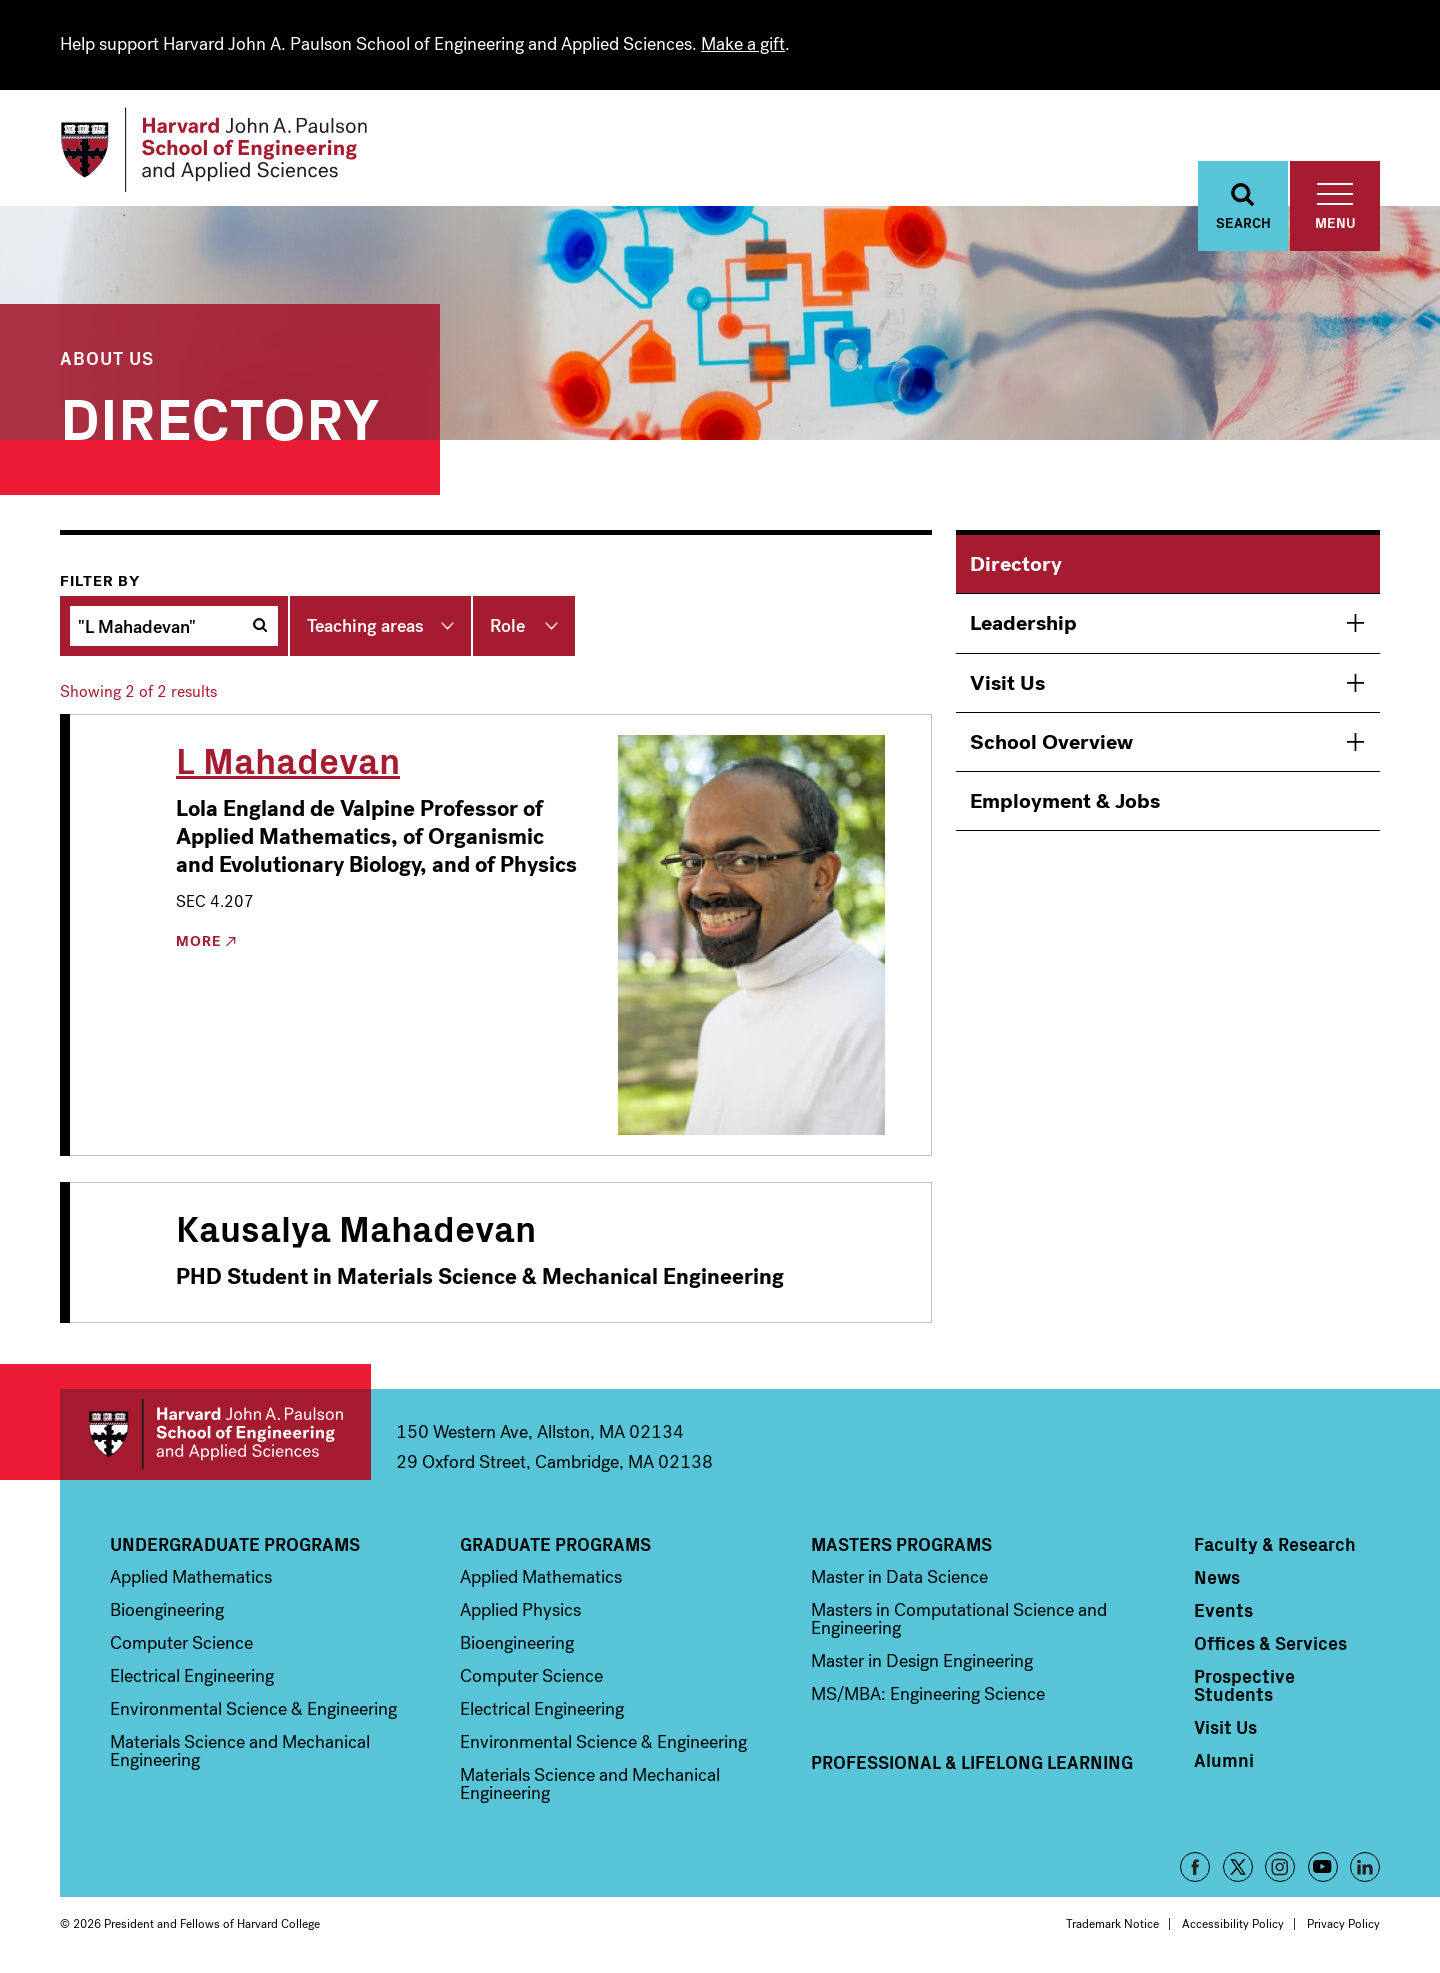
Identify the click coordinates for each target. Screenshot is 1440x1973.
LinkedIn (1365, 1867)
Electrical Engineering (192, 1676)
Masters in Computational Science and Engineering (959, 1619)
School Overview (1051, 742)
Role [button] (507, 626)
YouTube (1323, 1867)
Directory (1016, 564)
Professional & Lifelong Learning (972, 1762)
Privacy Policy (1343, 1924)
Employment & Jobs (1065, 801)
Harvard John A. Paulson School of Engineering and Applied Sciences (215, 1434)
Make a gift (743, 44)
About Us (107, 357)
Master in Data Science (899, 1577)
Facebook (1195, 1867)
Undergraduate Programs (235, 1544)
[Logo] (213, 150)
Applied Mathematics (191, 1577)
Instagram (1280, 1867)
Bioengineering (167, 1610)
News (1217, 1577)
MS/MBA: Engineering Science (928, 1694)
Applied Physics (520, 1610)
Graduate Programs (555, 1544)
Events (1223, 1610)
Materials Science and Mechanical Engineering (240, 1751)
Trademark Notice (1112, 1924)
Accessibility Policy (1233, 1924)
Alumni (1224, 1760)
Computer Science (181, 1643)
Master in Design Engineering (922, 1661)
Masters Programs (901, 1544)
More (198, 942)
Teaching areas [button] (365, 626)
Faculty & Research (1275, 1544)
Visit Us (1007, 683)
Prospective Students (1244, 1685)
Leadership (1023, 623)
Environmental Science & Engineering (253, 1709)
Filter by (100, 581)
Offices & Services (1270, 1643)
